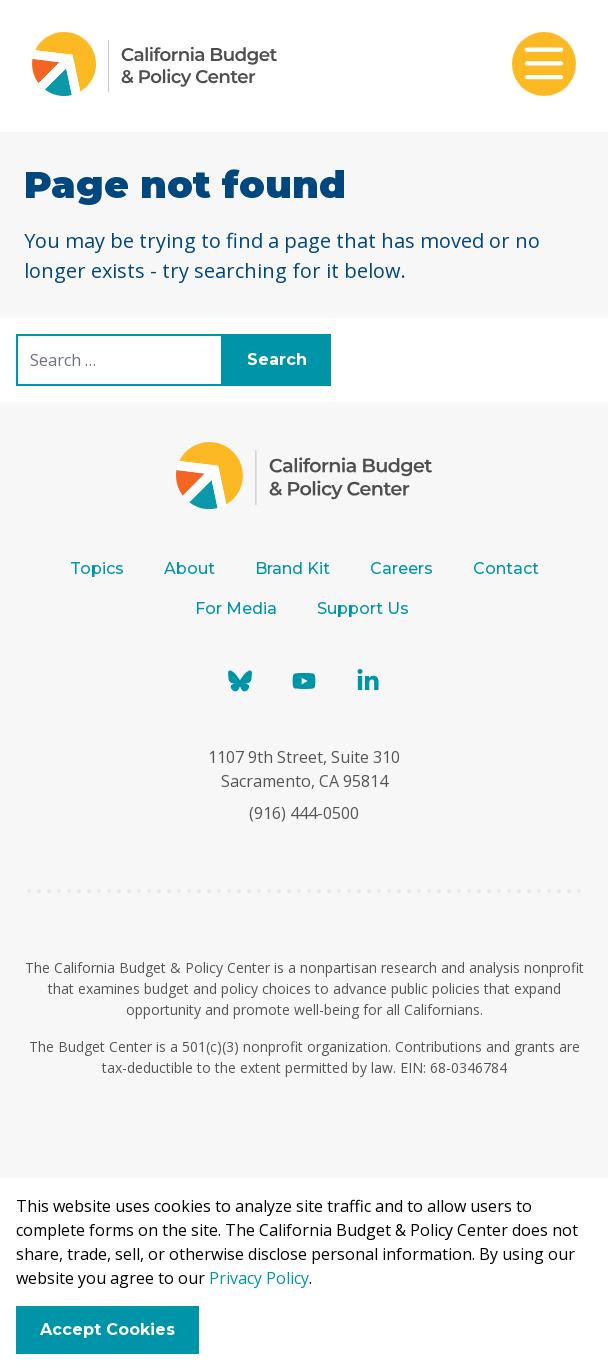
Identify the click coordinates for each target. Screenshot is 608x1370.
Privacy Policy (259, 1278)
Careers (401, 568)
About (189, 568)
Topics (97, 568)
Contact (506, 568)
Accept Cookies (107, 1329)
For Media (236, 608)
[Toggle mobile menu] (544, 66)
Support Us (365, 608)
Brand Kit (292, 568)
